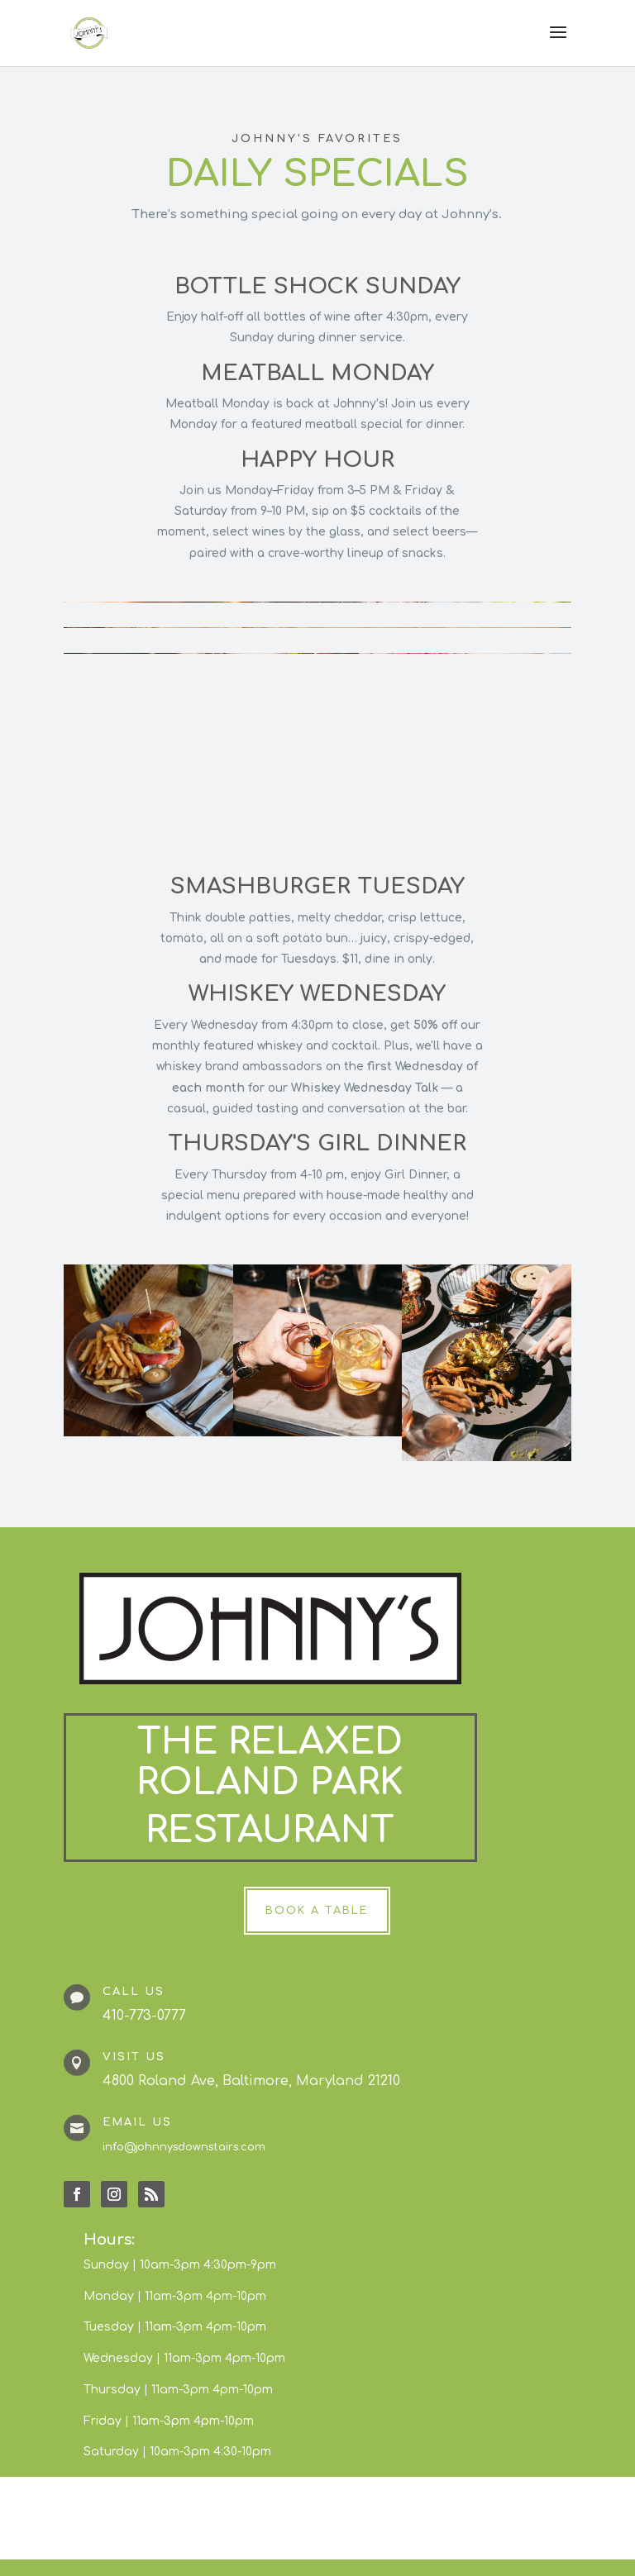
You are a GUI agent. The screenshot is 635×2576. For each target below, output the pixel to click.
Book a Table (317, 1911)
